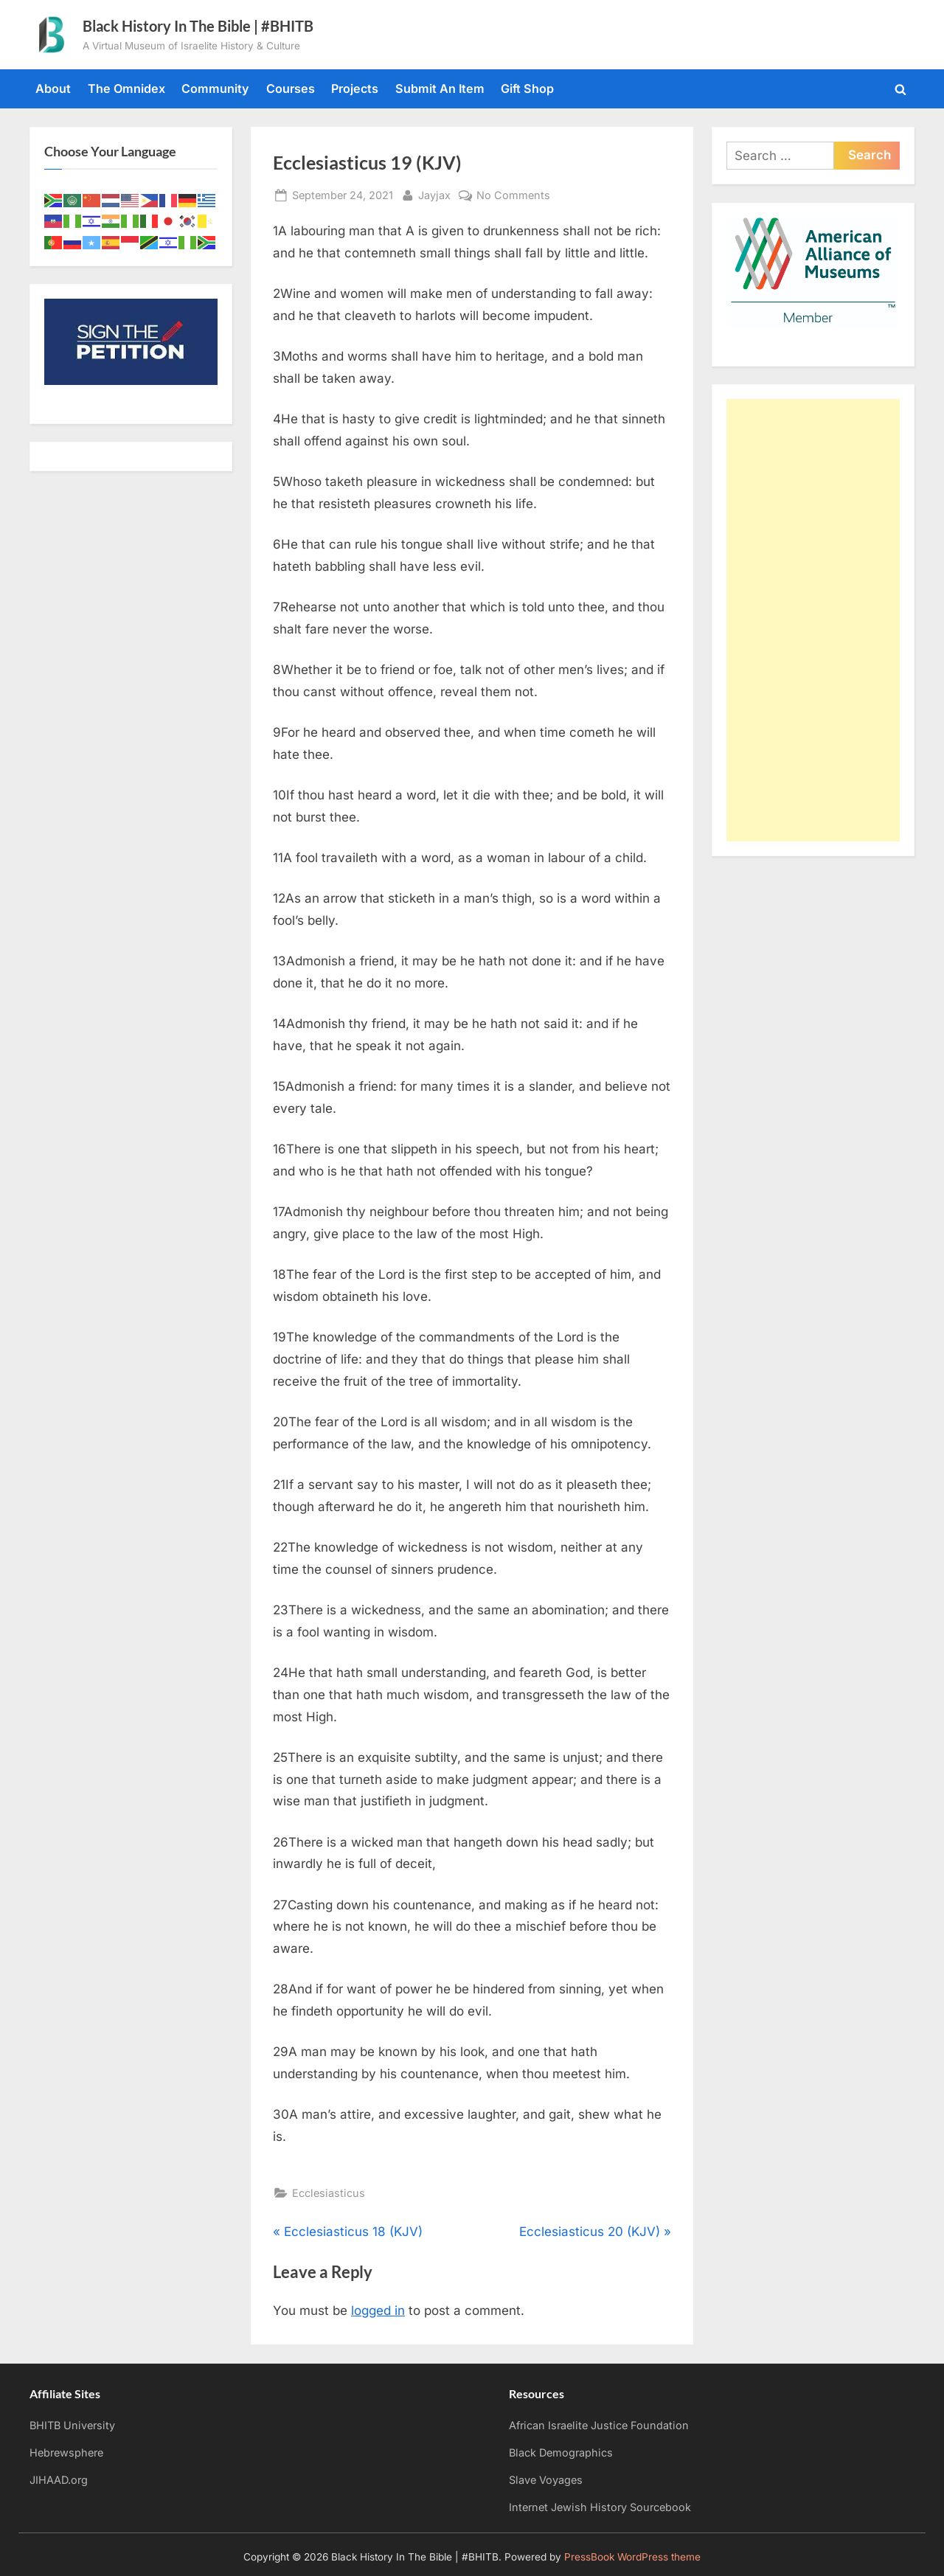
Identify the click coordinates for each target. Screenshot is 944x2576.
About (53, 88)
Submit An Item (440, 88)
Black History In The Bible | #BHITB (198, 26)
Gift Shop (527, 88)
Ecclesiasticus (328, 2193)
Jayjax (434, 193)
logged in (378, 2310)
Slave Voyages (546, 2479)
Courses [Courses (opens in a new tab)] (290, 88)
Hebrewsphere (66, 2452)
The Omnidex (126, 88)
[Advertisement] (813, 620)
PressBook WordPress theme (632, 2557)
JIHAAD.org (59, 2479)
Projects (354, 88)
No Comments (513, 195)
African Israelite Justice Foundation (599, 2425)
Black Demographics (561, 2452)
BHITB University (72, 2425)
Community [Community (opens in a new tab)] (215, 88)
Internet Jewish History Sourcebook (600, 2507)
